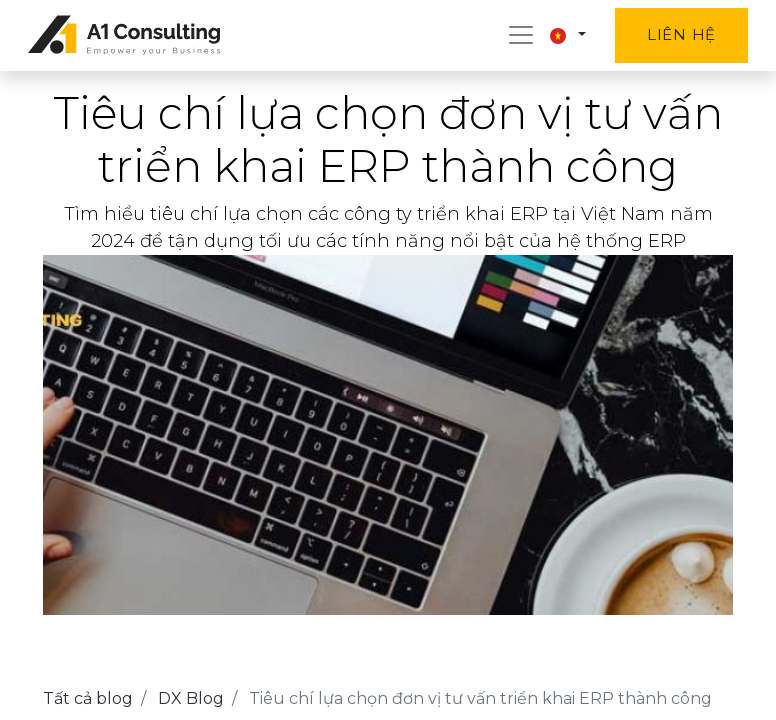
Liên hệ (681, 34)
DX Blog (191, 698)
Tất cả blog (88, 698)
